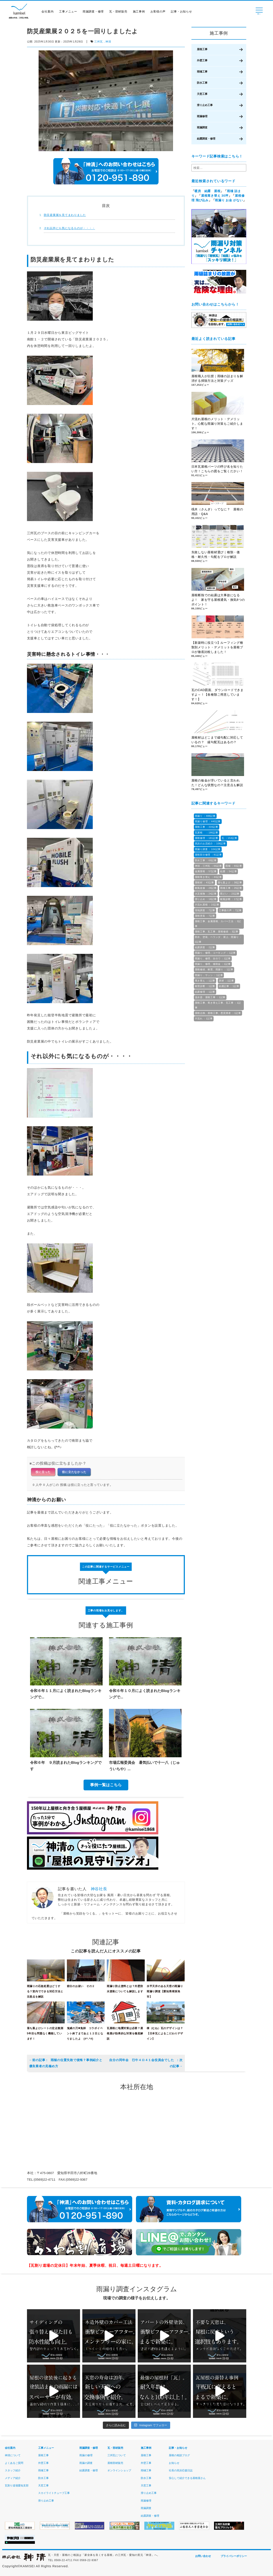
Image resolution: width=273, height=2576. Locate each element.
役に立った (43, 1472)
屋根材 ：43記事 (204, 882)
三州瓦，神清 (102, 41)
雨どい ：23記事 (229, 893)
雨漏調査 (202, 127)
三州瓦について (116, 2455)
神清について (13, 2455)
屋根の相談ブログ (179, 2455)
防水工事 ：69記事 (206, 860)
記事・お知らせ (181, 11)
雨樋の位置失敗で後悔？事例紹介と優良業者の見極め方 (65, 2063)
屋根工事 (202, 49)
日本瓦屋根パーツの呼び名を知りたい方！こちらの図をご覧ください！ (217, 469)
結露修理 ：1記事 (205, 991)
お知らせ (174, 2463)
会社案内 (47, 11)
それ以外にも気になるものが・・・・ (69, 228)
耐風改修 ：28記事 (206, 888)
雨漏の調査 (86, 2463)
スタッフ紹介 (13, 2470)
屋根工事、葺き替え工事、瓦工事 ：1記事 (218, 1005)
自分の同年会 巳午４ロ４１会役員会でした (145, 2063)
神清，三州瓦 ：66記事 (208, 866)
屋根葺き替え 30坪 (214, 195)
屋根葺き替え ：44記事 (208, 877)
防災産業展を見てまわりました (65, 215)
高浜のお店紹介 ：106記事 (210, 843)
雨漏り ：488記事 (205, 816)
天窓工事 (202, 93)
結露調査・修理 (206, 138)
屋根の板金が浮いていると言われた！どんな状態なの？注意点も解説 (217, 783)
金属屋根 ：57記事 (206, 871)
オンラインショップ (119, 2470)
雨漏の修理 (86, 2455)
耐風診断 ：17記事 (231, 899)
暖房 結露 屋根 (207, 191)
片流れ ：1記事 (204, 1018)
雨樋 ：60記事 (233, 866)
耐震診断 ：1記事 (205, 986)
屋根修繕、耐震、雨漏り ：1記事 (214, 969)
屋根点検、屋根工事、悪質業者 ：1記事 (218, 1013)
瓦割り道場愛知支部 (17, 2485)
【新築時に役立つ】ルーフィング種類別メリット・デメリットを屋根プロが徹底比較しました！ (217, 647)
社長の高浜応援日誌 (181, 2470)
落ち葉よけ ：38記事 (230, 882)
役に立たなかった (74, 1472)
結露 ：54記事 (228, 871)
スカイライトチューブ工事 (54, 2493)
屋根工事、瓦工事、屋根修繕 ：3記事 (216, 931)
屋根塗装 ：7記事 (205, 915)
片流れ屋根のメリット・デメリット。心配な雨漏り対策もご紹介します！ (217, 423)
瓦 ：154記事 (229, 838)
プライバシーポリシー (234, 2556)
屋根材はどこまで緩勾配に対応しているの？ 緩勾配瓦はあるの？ (217, 740)
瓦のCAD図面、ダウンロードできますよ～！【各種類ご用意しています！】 (217, 694)
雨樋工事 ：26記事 (231, 888)
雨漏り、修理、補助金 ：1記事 (213, 964)
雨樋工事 (202, 71)
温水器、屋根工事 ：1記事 (210, 997)
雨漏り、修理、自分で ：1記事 (213, 958)
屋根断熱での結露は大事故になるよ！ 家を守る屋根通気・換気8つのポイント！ (218, 599)
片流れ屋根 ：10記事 (207, 904)
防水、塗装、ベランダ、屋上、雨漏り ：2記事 (218, 939)
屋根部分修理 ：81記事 (208, 854)
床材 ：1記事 (226, 980)
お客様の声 (158, 11)
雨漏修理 (202, 116)
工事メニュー (68, 11)
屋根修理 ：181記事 (206, 838)
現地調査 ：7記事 (205, 910)
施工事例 (139, 11)
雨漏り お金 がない (229, 200)
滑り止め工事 (205, 105)
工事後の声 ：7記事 (230, 910)
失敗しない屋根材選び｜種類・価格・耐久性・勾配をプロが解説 (215, 554)
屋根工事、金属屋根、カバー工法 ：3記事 (218, 923)
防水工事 (202, 82)
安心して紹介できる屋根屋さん (187, 2478)
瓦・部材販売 (118, 11)
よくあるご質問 (14, 2463)
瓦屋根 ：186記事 (206, 832)
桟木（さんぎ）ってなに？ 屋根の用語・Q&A (217, 511)
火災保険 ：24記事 (206, 893)
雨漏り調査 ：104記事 (208, 849)
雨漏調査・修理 (93, 11)
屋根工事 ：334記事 (206, 827)
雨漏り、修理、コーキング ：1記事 (215, 952)
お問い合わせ (203, 2556)
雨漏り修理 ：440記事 (208, 821)
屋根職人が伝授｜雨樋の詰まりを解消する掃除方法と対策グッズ (217, 378)
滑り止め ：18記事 (206, 899)
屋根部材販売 (115, 2463)
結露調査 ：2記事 (205, 947)
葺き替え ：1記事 (205, 980)
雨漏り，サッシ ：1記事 (209, 975)
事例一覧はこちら (106, 1785)
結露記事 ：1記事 (229, 986)
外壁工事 (202, 60)
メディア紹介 (13, 2478)
